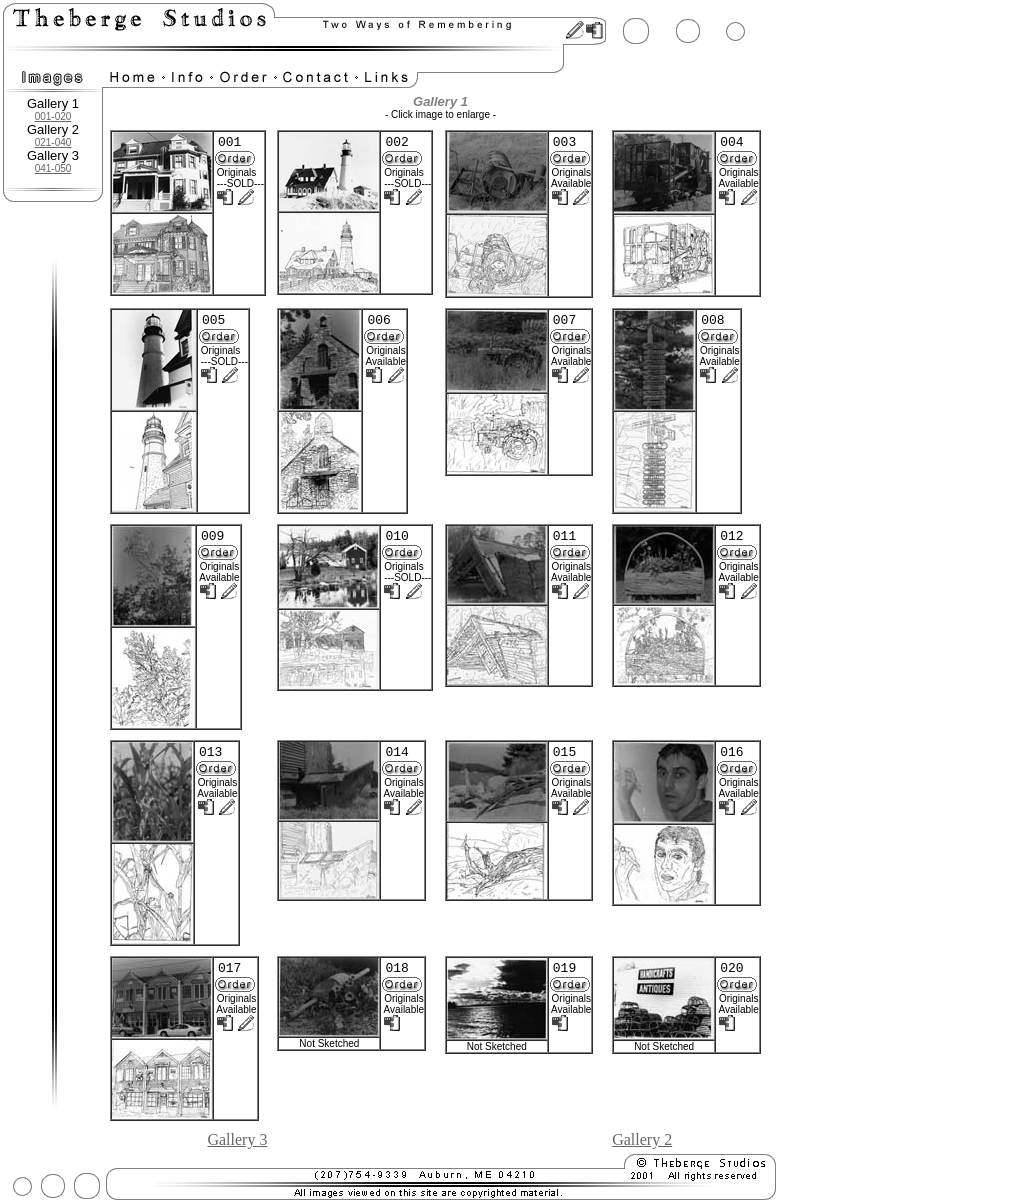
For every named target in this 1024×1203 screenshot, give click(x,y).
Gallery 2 (642, 1139)
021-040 (53, 142)
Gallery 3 (237, 1139)
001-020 (53, 116)
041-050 (53, 168)
